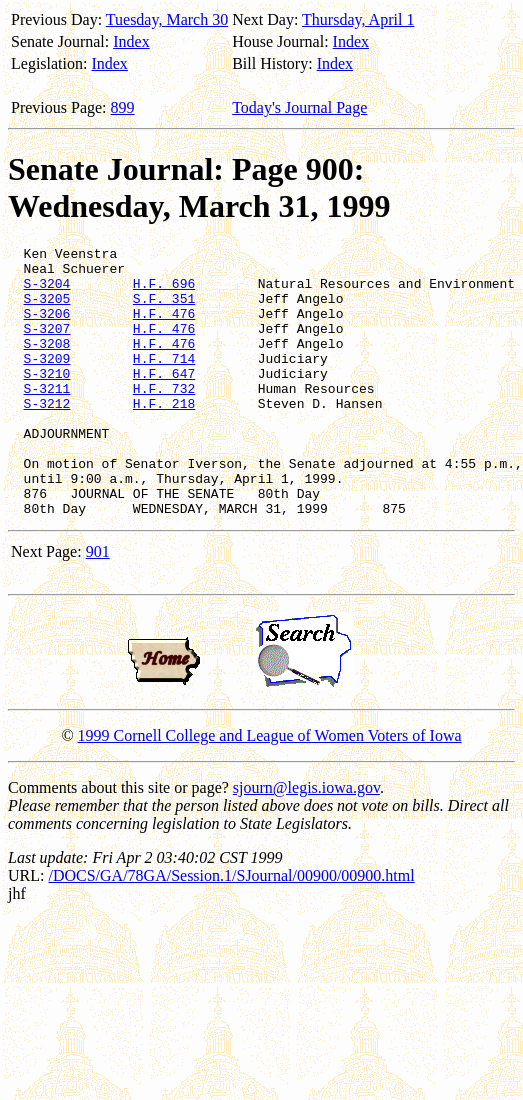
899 (123, 107)
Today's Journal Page (299, 107)
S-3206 (47, 328)
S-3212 (47, 436)
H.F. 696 (164, 292)
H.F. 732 (164, 418)
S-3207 (47, 346)
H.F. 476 (164, 328)
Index (131, 41)
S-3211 (47, 418)
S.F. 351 (164, 310)
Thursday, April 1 (358, 19)
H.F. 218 (164, 436)
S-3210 (47, 400)
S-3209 (47, 382)
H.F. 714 (164, 382)
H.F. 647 (164, 400)
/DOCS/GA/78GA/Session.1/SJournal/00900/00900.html (231, 929)
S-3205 (47, 310)
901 (98, 605)
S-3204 (47, 292)
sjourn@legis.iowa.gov (306, 841)
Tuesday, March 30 (167, 19)
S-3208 (47, 364)
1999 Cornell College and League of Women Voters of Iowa (270, 789)
